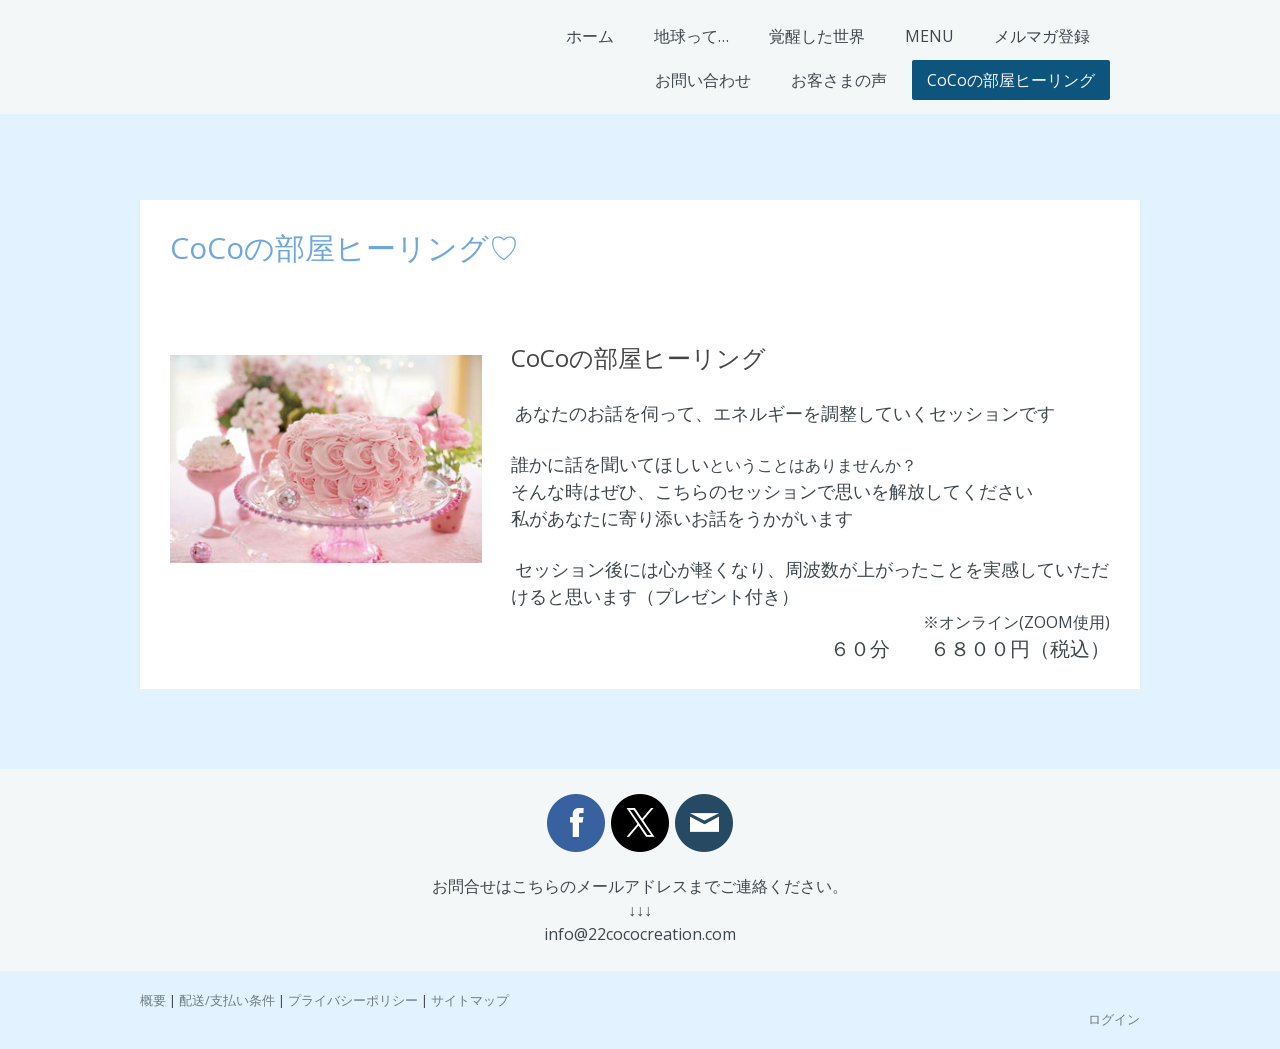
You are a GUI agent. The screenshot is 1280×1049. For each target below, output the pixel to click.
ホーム (590, 36)
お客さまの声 (839, 80)
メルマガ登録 (1042, 36)
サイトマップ (470, 1000)
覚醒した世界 (817, 36)
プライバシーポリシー (353, 1000)
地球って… (691, 36)
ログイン (1114, 1019)
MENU (929, 36)
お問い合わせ (703, 80)
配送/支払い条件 (227, 1000)
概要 (153, 1000)
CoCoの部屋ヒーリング (1011, 80)
